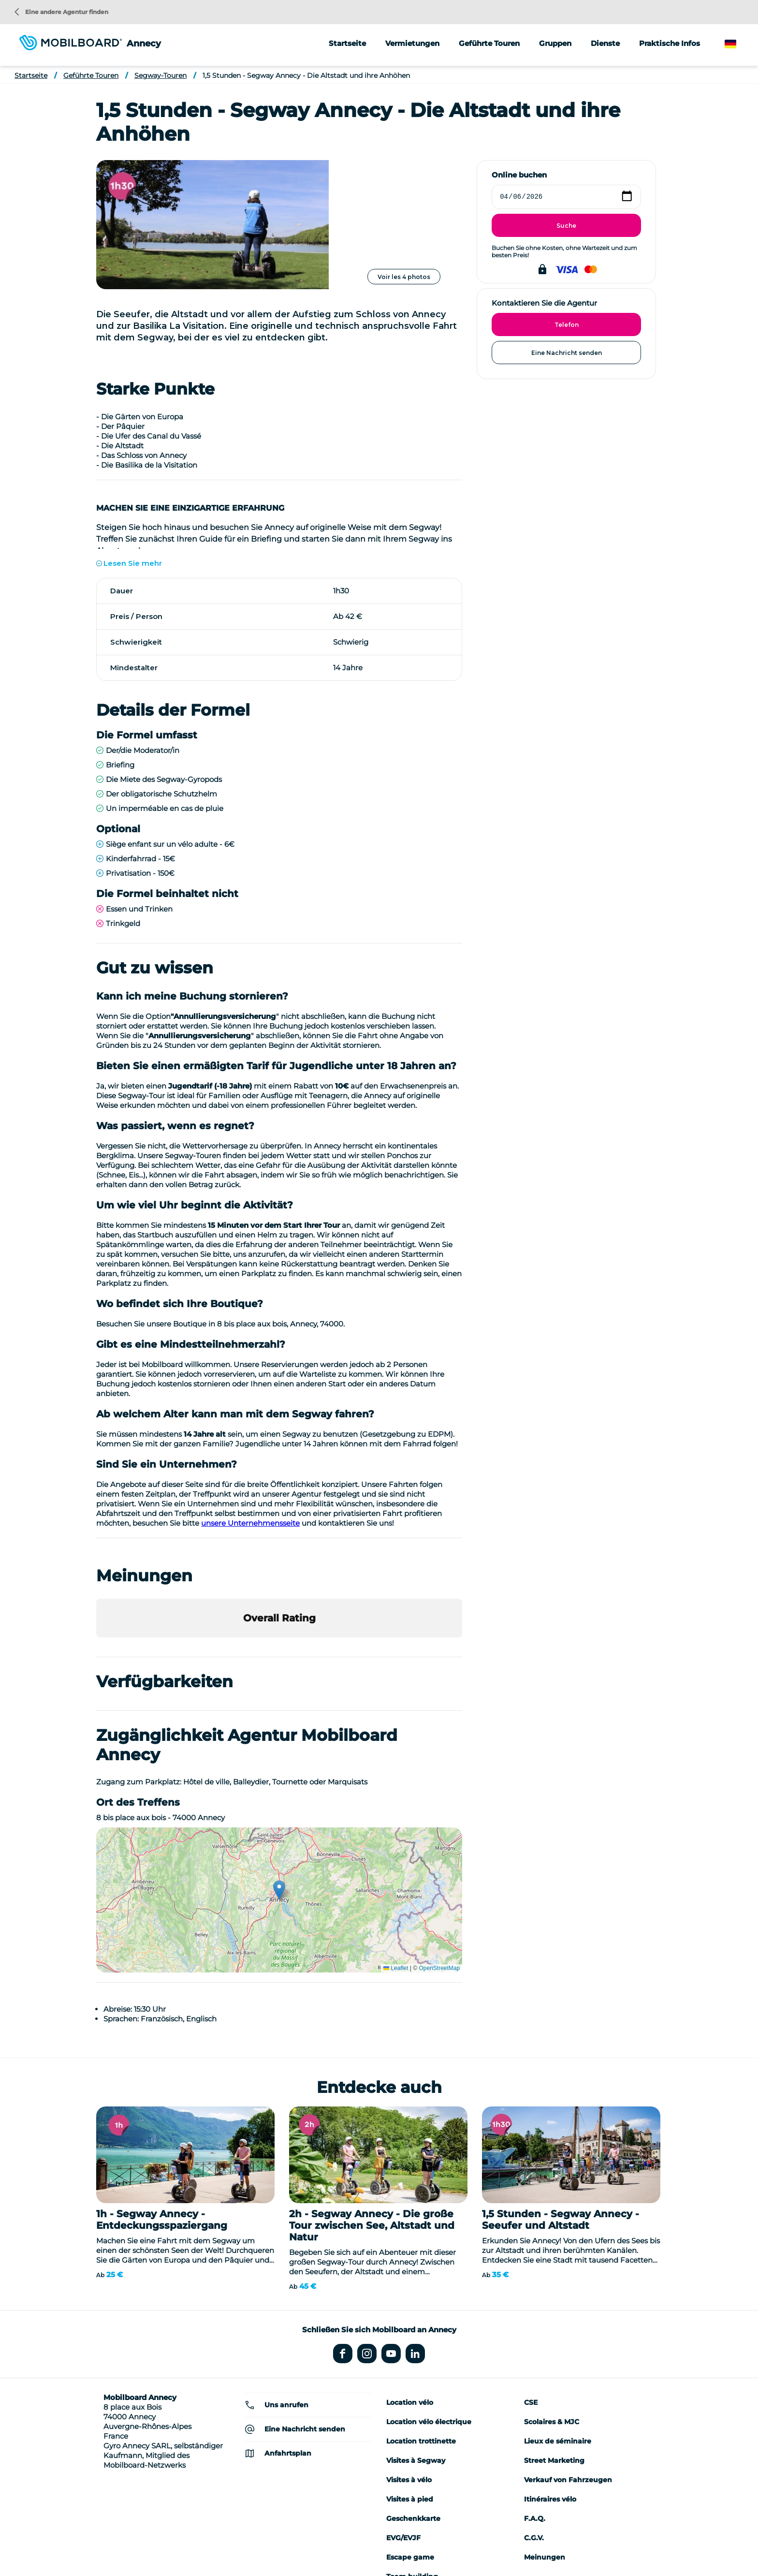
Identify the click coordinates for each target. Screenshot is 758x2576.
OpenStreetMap (439, 1839)
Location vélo (409, 2272)
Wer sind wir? (152, 2546)
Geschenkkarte (413, 2389)
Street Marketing (554, 2330)
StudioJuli (530, 2546)
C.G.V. (534, 2408)
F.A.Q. (534, 2389)
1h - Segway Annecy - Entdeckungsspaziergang (161, 2090)
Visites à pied (409, 2369)
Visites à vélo (409, 2350)
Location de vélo (262, 2546)
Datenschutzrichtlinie (473, 2546)
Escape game (410, 2427)
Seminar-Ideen (205, 2546)
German (740, 44)
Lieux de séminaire (557, 2311)
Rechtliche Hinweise (400, 2546)
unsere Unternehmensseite (250, 1393)
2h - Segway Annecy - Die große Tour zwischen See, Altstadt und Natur (371, 2095)
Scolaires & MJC (551, 2292)
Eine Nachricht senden (566, 352)
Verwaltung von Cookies (379, 2560)
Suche (566, 225)
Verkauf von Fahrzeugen (568, 2350)
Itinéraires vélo (550, 2369)
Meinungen (544, 2427)
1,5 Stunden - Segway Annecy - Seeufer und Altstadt (560, 2090)
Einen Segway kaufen (329, 2546)
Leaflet (395, 1839)
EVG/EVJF (403, 2408)
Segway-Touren (160, 75)
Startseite (347, 43)
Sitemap (603, 2546)
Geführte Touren (90, 75)
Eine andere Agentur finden (61, 11)
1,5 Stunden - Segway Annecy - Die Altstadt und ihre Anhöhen (306, 75)
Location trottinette (421, 2311)
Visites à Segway (415, 2330)
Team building (412, 2447)
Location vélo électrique (428, 2292)
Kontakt (568, 2546)
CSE (531, 2272)
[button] (96, 1518)
